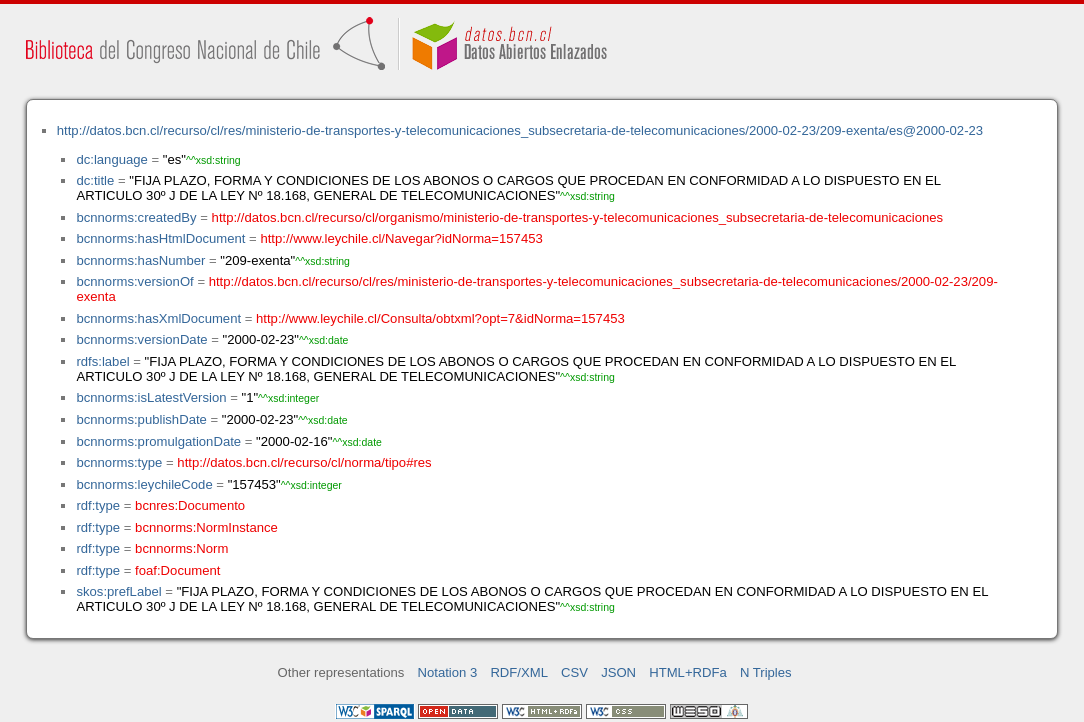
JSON (618, 672)
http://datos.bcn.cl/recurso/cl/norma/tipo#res (304, 462)
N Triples (766, 672)
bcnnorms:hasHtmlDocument (160, 238)
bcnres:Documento (190, 505)
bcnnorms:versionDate (141, 339)
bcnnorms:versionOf (134, 281)
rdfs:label (102, 361)
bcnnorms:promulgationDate (158, 441)
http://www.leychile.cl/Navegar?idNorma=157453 (401, 238)
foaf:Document (177, 570)
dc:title (95, 180)
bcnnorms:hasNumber (140, 260)
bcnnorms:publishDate (141, 419)
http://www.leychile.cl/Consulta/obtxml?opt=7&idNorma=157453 (440, 318)
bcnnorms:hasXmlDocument (158, 318)
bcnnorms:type (119, 462)
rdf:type (98, 505)
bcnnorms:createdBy (136, 217)
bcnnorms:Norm (181, 548)
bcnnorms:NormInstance (206, 527)
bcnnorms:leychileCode (144, 484)
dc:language (111, 159)
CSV (574, 672)
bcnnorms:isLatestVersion (151, 397)
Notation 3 (448, 672)
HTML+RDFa (688, 672)
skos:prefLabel (118, 591)
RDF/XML (519, 672)
